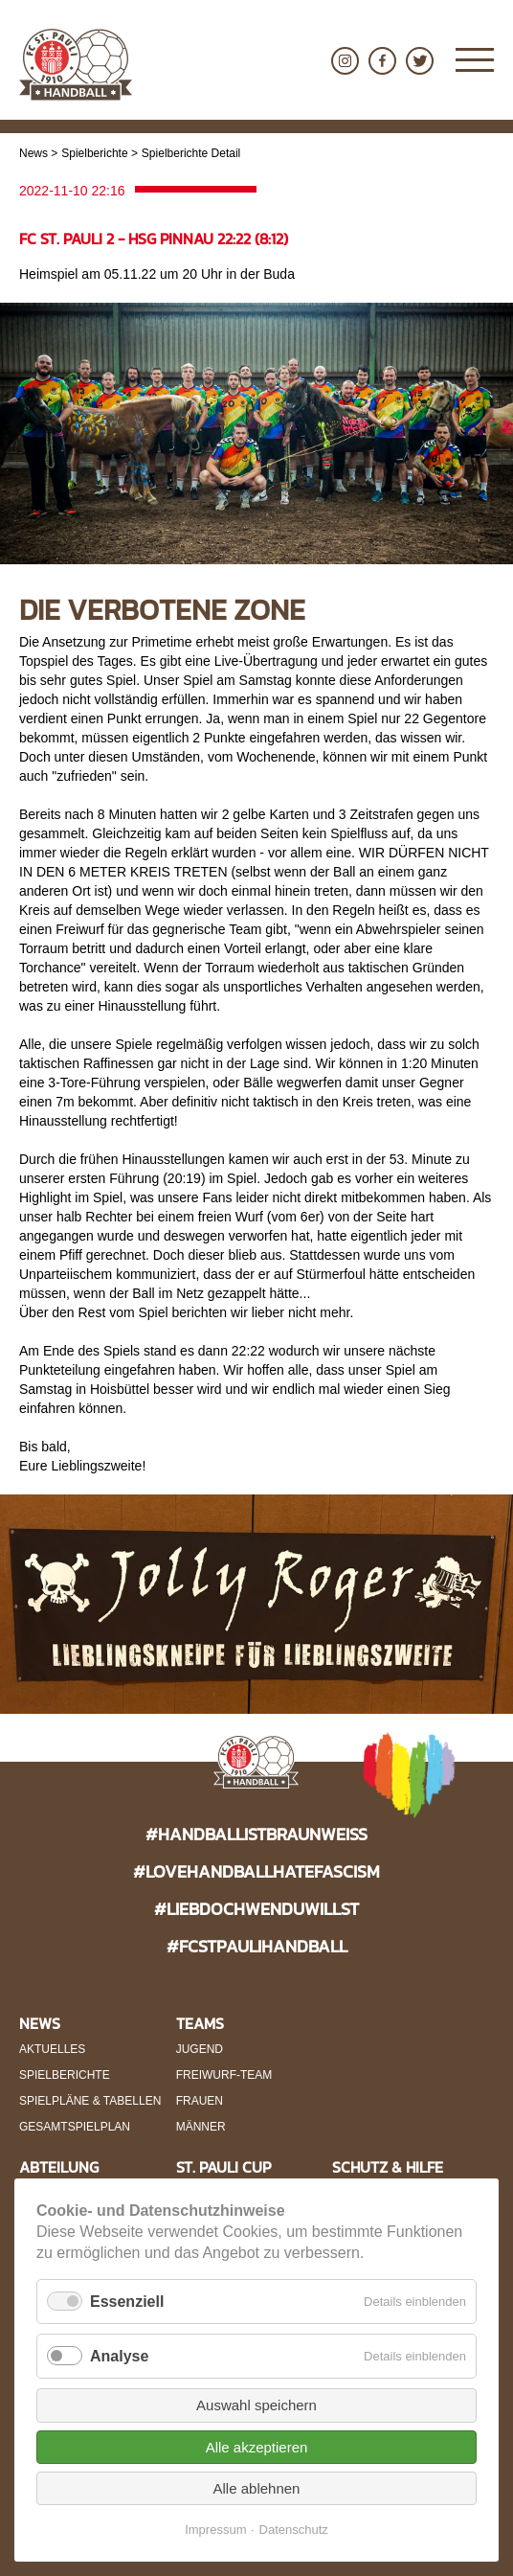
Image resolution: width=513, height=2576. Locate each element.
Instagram (345, 61)
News (33, 153)
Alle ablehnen (257, 2488)
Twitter (420, 61)
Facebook (382, 61)
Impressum (215, 2529)
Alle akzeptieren (257, 2447)
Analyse (119, 2356)
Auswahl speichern (256, 2405)
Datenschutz (293, 2529)
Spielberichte (94, 153)
